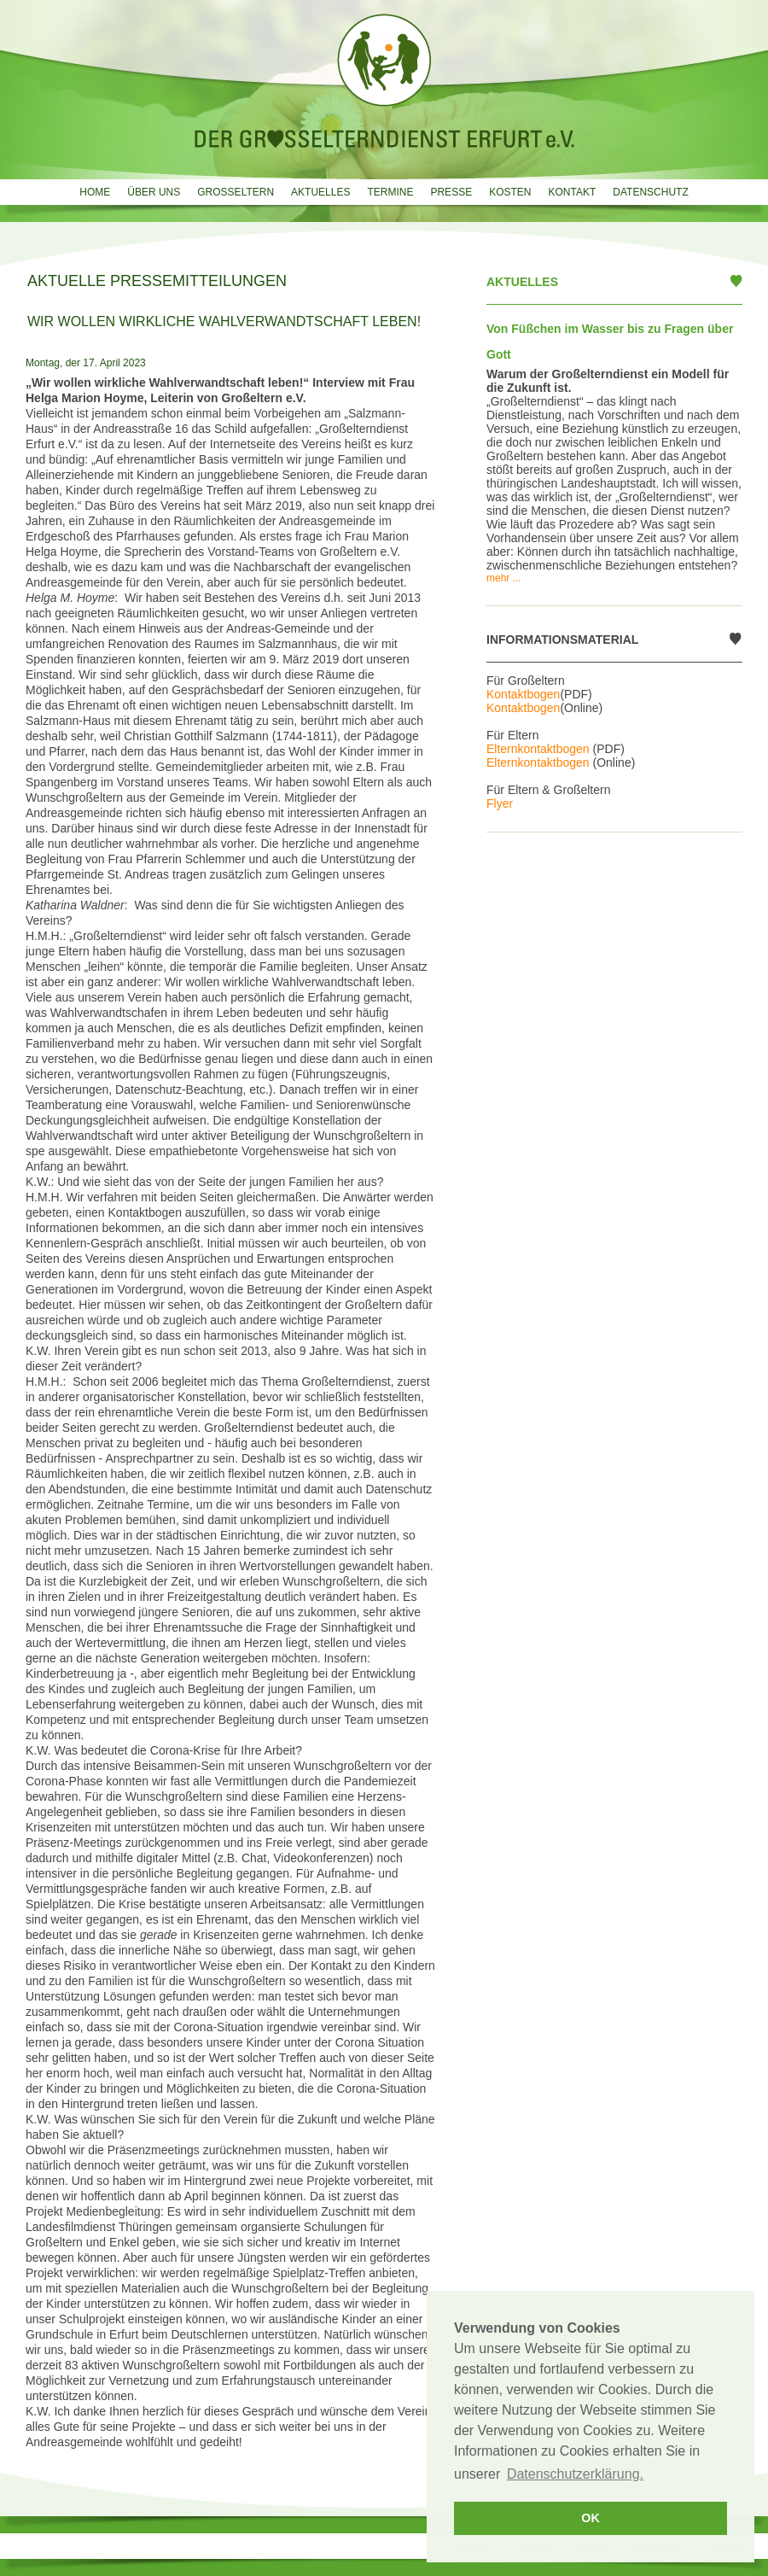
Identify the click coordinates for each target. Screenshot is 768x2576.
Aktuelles (320, 192)
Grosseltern (235, 192)
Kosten (510, 192)
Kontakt (572, 192)
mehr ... (503, 578)
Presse (451, 192)
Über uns (153, 192)
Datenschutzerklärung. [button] (575, 2474)
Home (94, 192)
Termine (390, 192)
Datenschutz (650, 192)
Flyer (499, 803)
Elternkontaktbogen (538, 749)
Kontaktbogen (523, 694)
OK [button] (590, 2518)
